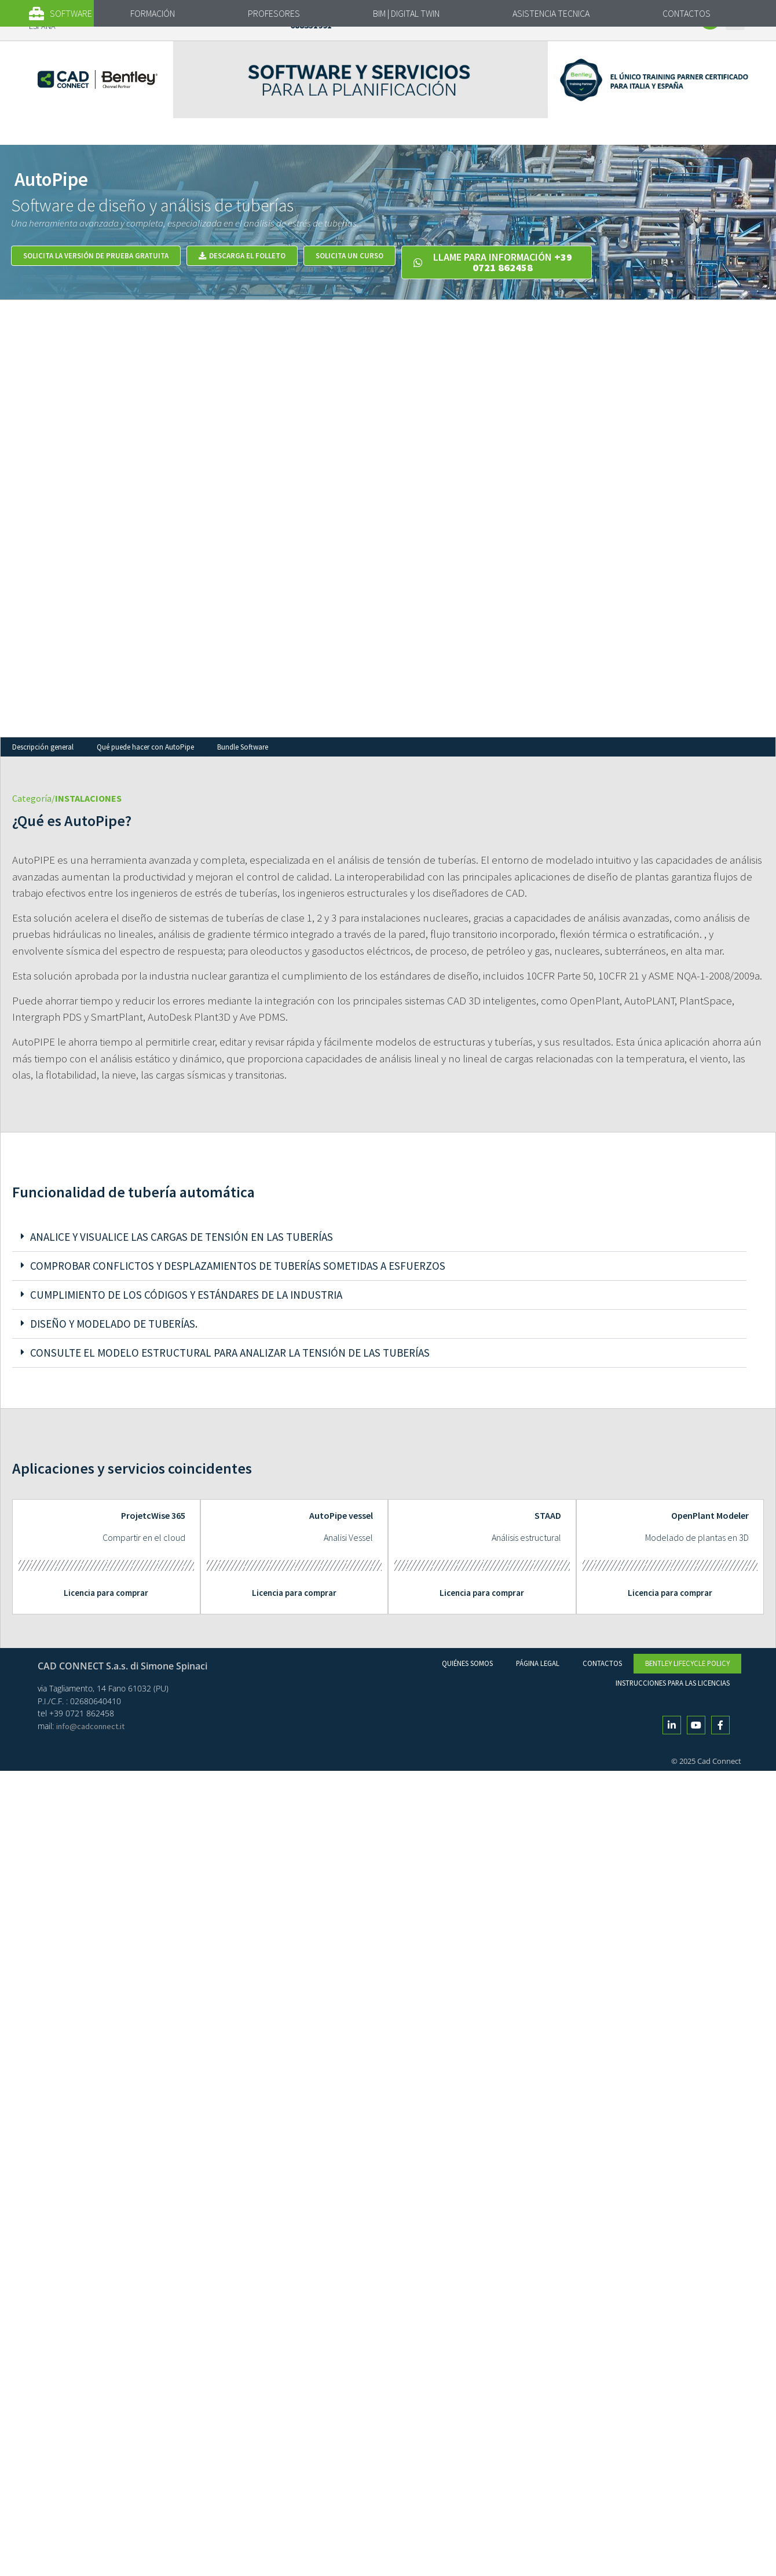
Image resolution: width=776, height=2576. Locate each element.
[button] (69, 13)
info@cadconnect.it (90, 1726)
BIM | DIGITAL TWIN (406, 13)
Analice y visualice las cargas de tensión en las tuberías (181, 1237)
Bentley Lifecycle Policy (687, 1663)
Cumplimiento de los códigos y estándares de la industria (186, 1295)
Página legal (537, 1663)
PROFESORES (274, 13)
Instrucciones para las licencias (673, 1682)
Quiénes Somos (467, 1663)
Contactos (602, 1663)
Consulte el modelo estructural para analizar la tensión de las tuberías (230, 1353)
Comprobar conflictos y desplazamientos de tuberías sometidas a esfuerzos (237, 1266)
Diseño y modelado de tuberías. (113, 1324)
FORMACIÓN (152, 13)
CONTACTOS (686, 13)
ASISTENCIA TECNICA (551, 13)
